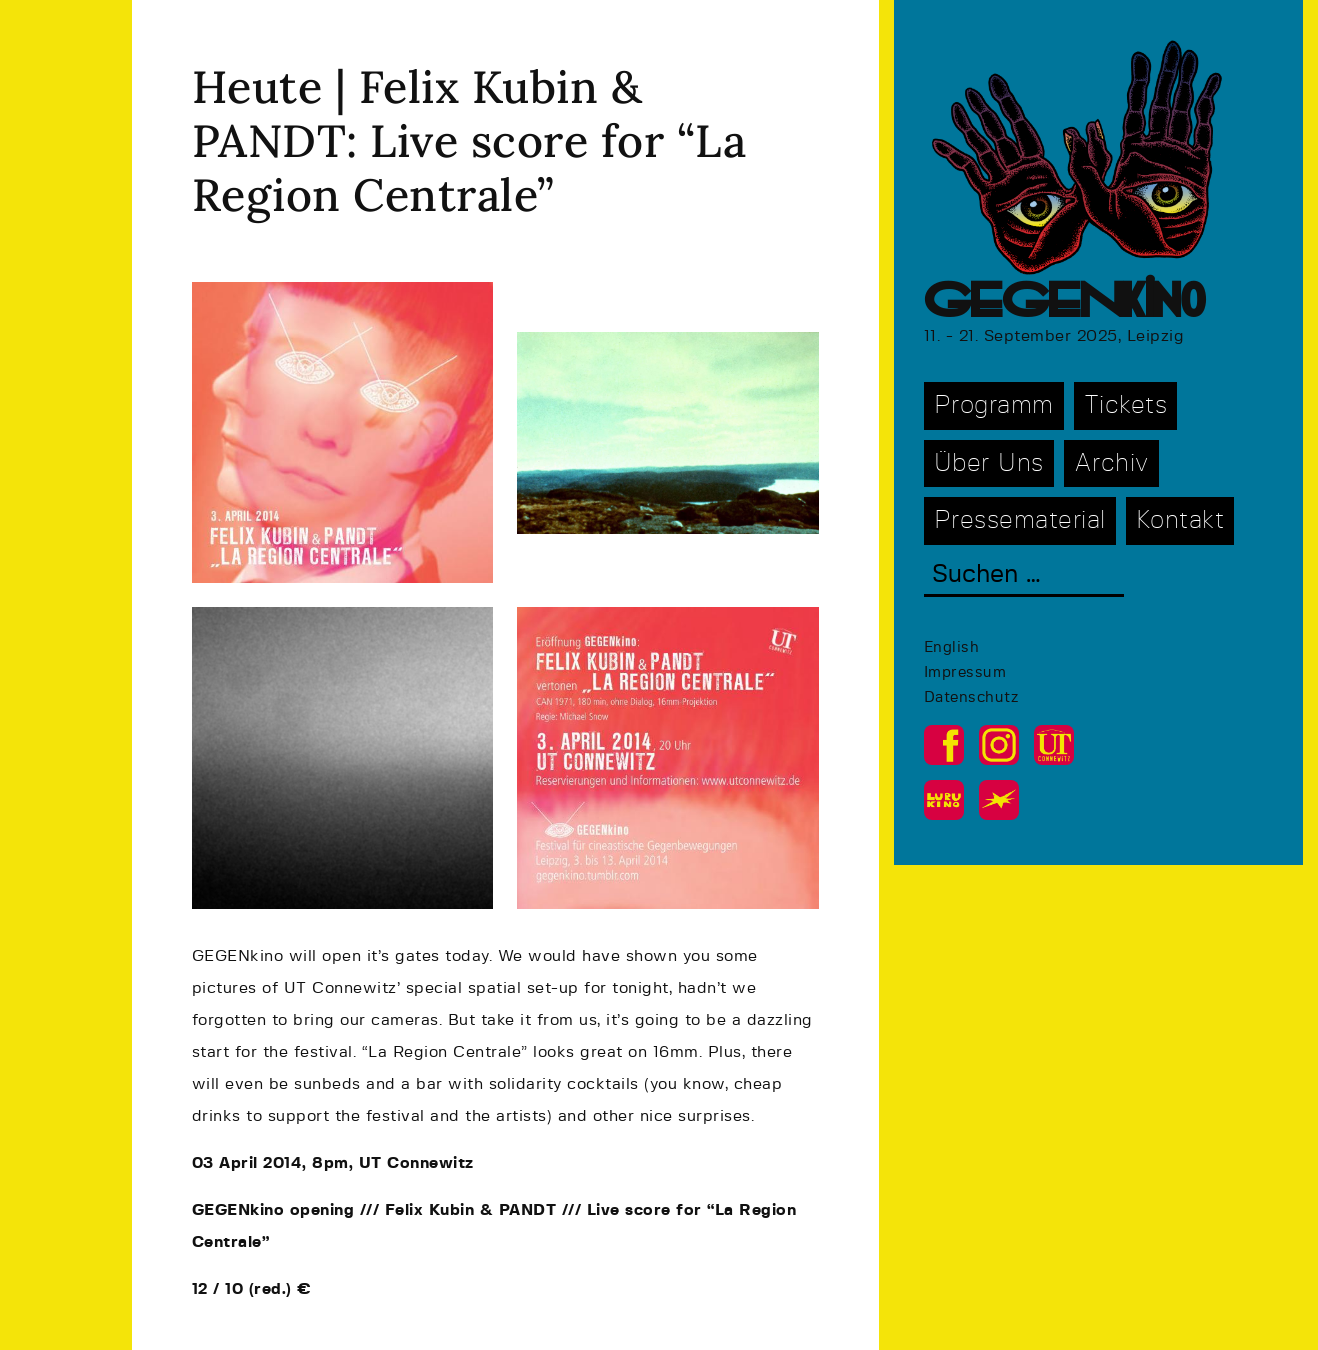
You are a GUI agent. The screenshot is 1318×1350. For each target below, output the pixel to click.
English (952, 647)
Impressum (965, 672)
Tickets (1126, 405)
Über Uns (989, 463)
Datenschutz (971, 697)
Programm (994, 405)
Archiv (1111, 463)
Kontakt (1180, 520)
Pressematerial (1020, 520)
